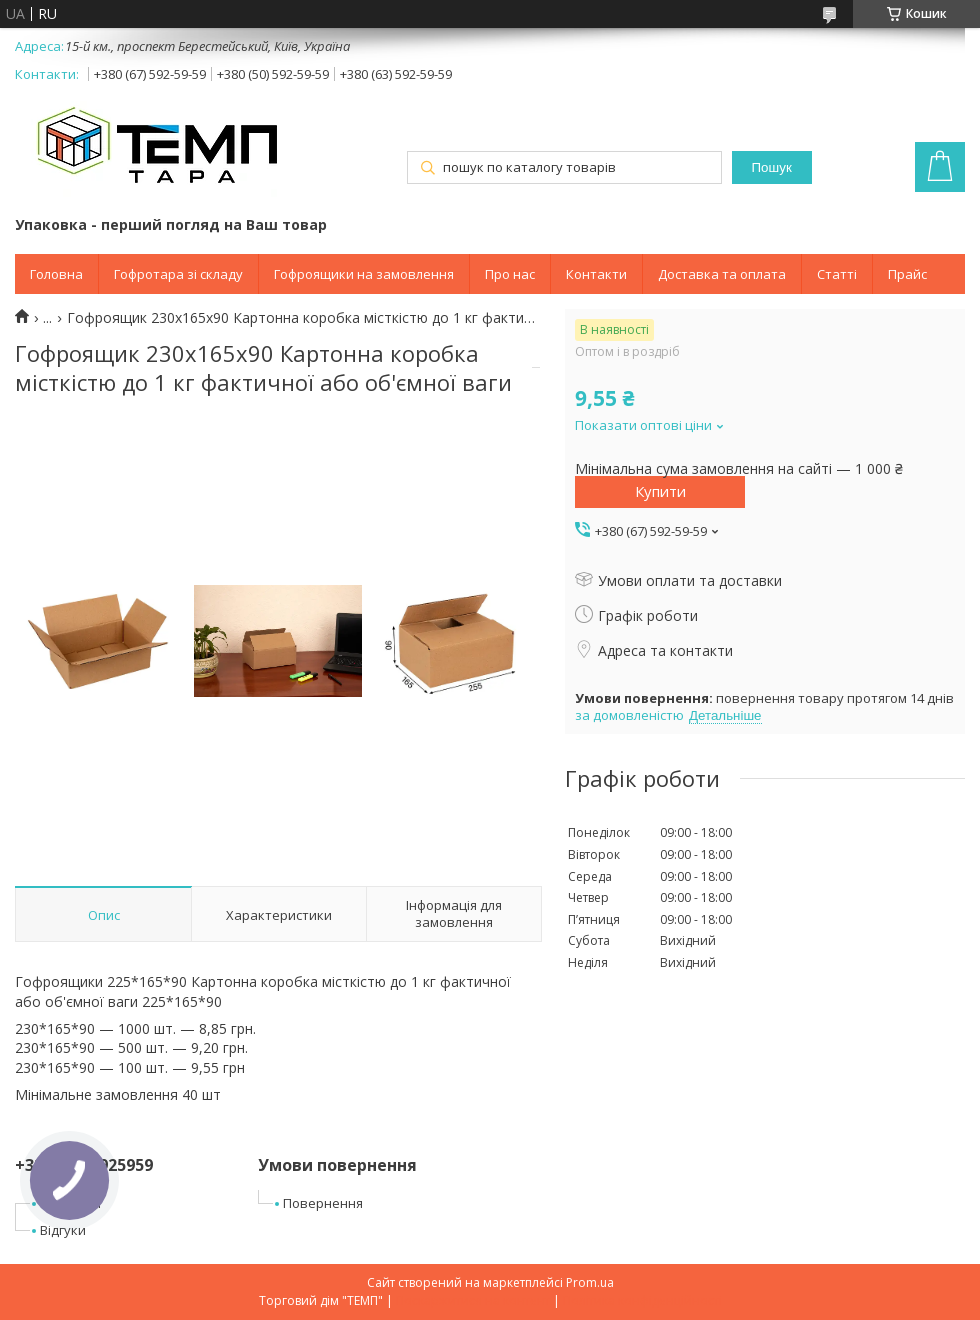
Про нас (510, 274)
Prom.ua (590, 1282)
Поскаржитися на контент (473, 1300)
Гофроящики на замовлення (364, 274)
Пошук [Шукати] (772, 167)
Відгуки (63, 1230)
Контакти (596, 274)
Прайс (907, 274)
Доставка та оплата (722, 274)
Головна (56, 274)
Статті (837, 274)
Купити (660, 491)
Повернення (323, 1203)
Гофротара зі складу (178, 274)
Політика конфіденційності (642, 1300)
